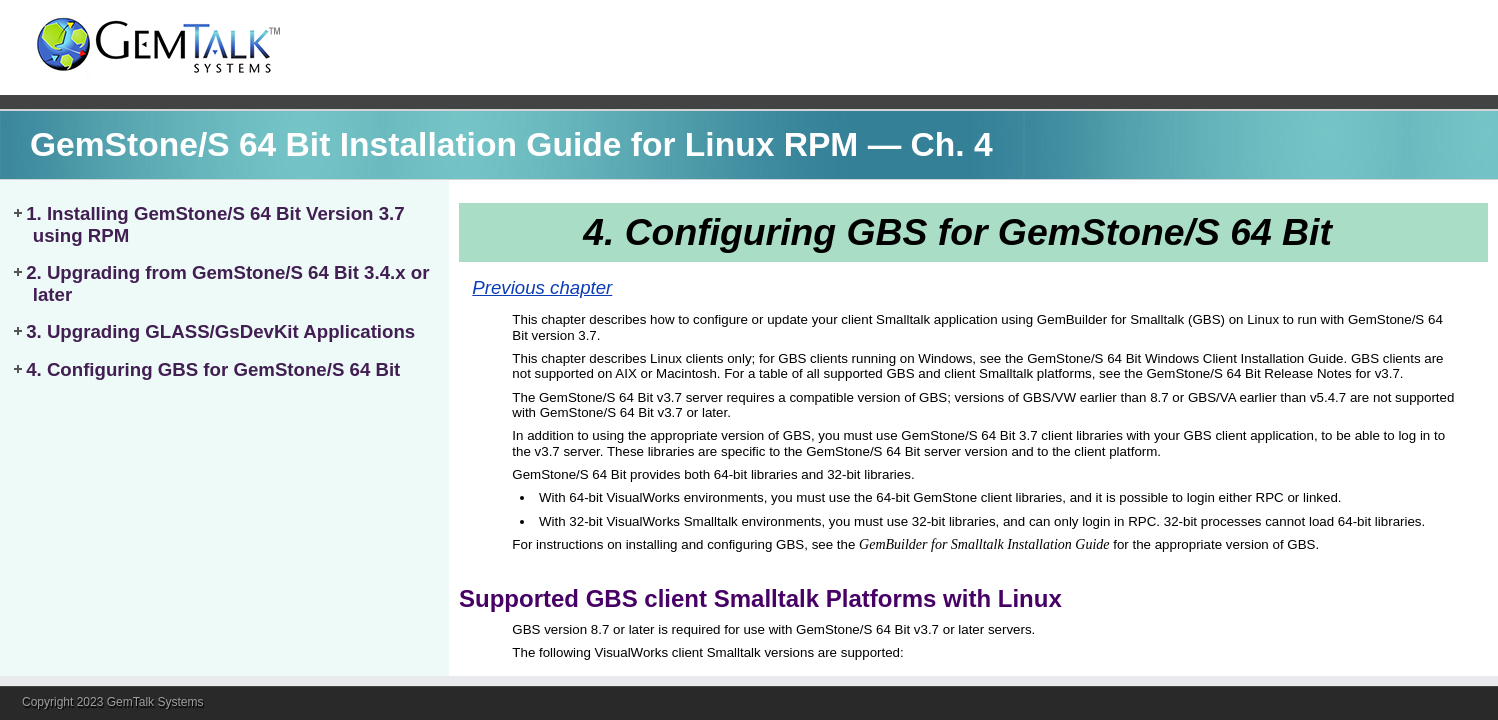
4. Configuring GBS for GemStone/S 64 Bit (213, 369)
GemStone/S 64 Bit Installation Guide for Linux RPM (444, 144)
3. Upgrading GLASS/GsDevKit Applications (220, 331)
